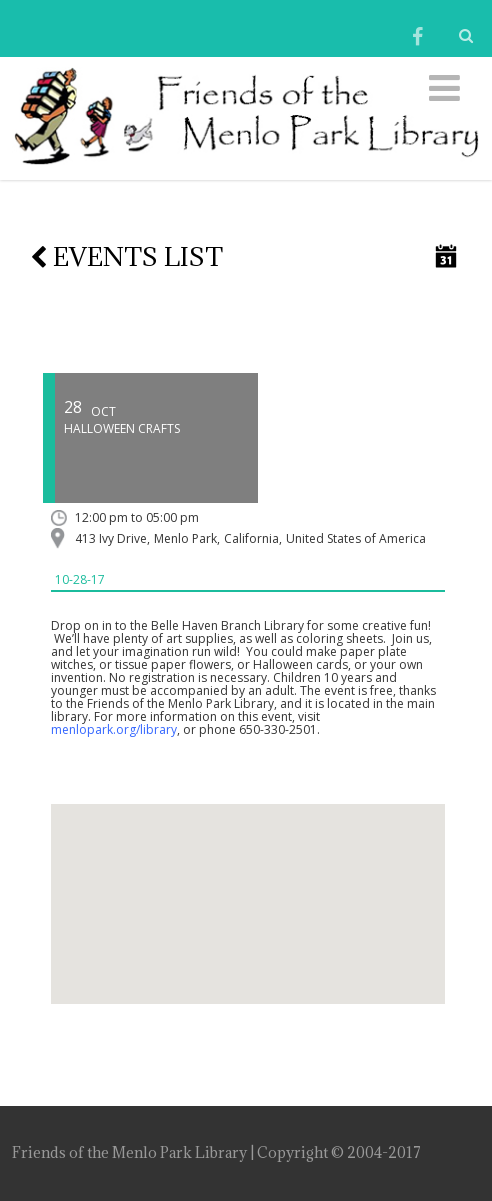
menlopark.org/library (114, 729)
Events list (126, 256)
